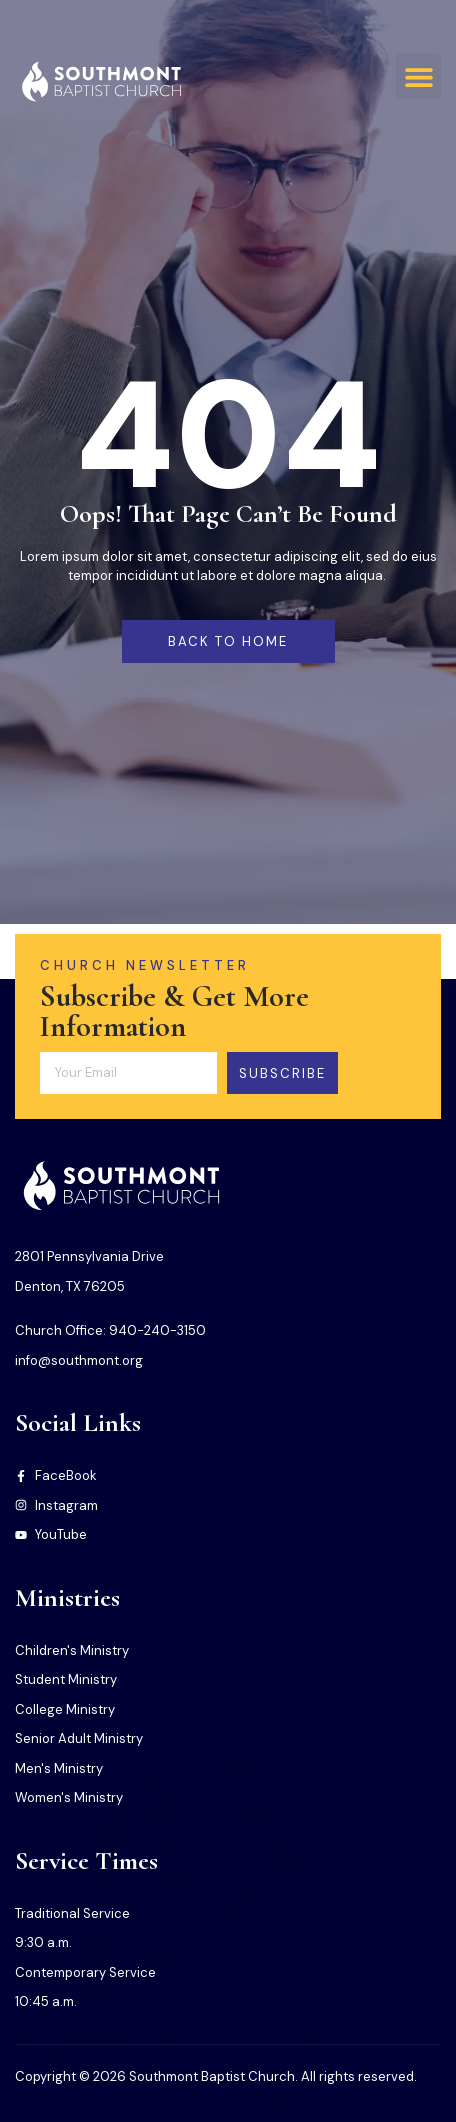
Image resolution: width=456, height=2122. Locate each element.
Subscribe (282, 1073)
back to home (228, 641)
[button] (418, 76)
